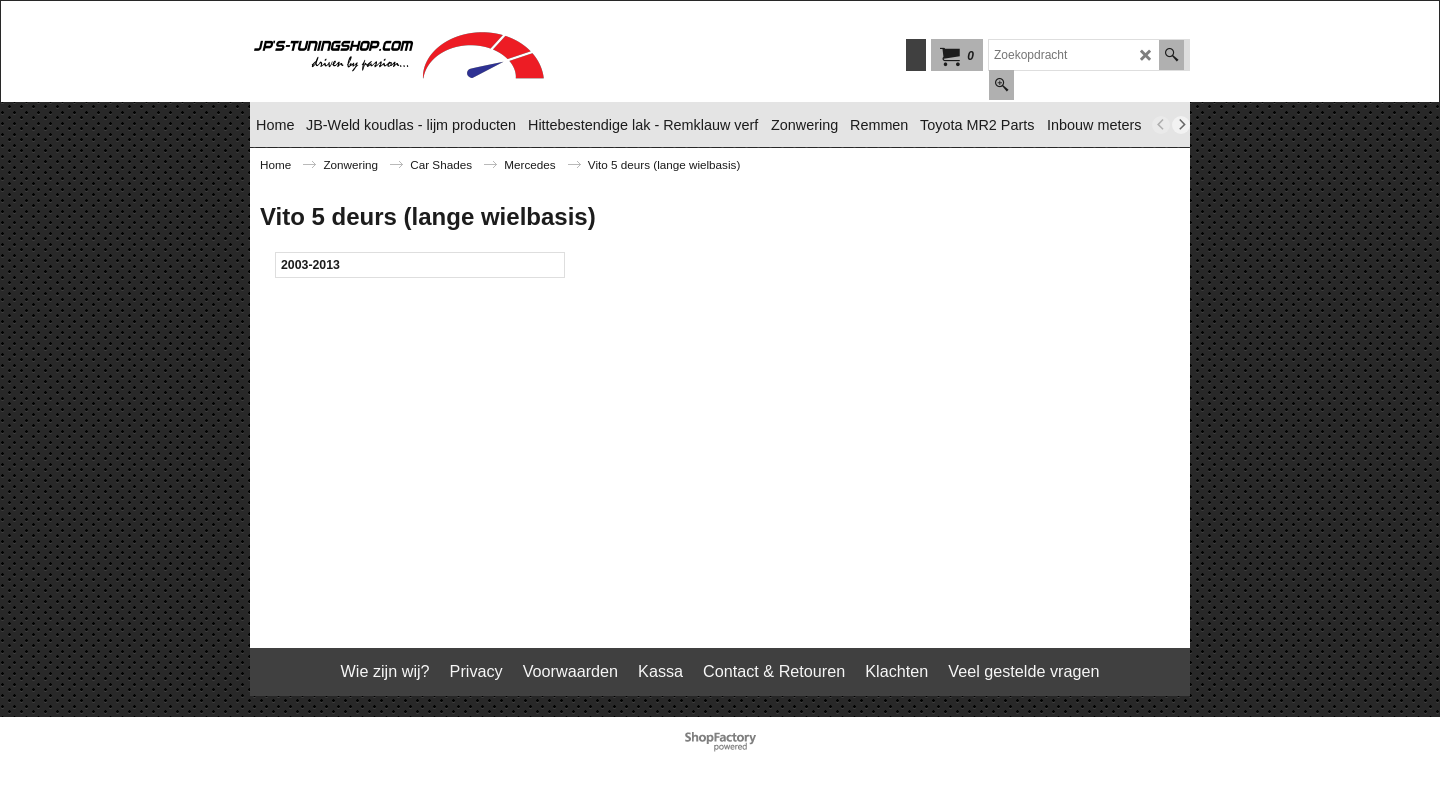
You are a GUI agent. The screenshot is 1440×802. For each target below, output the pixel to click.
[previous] (1161, 125)
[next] (1181, 125)
